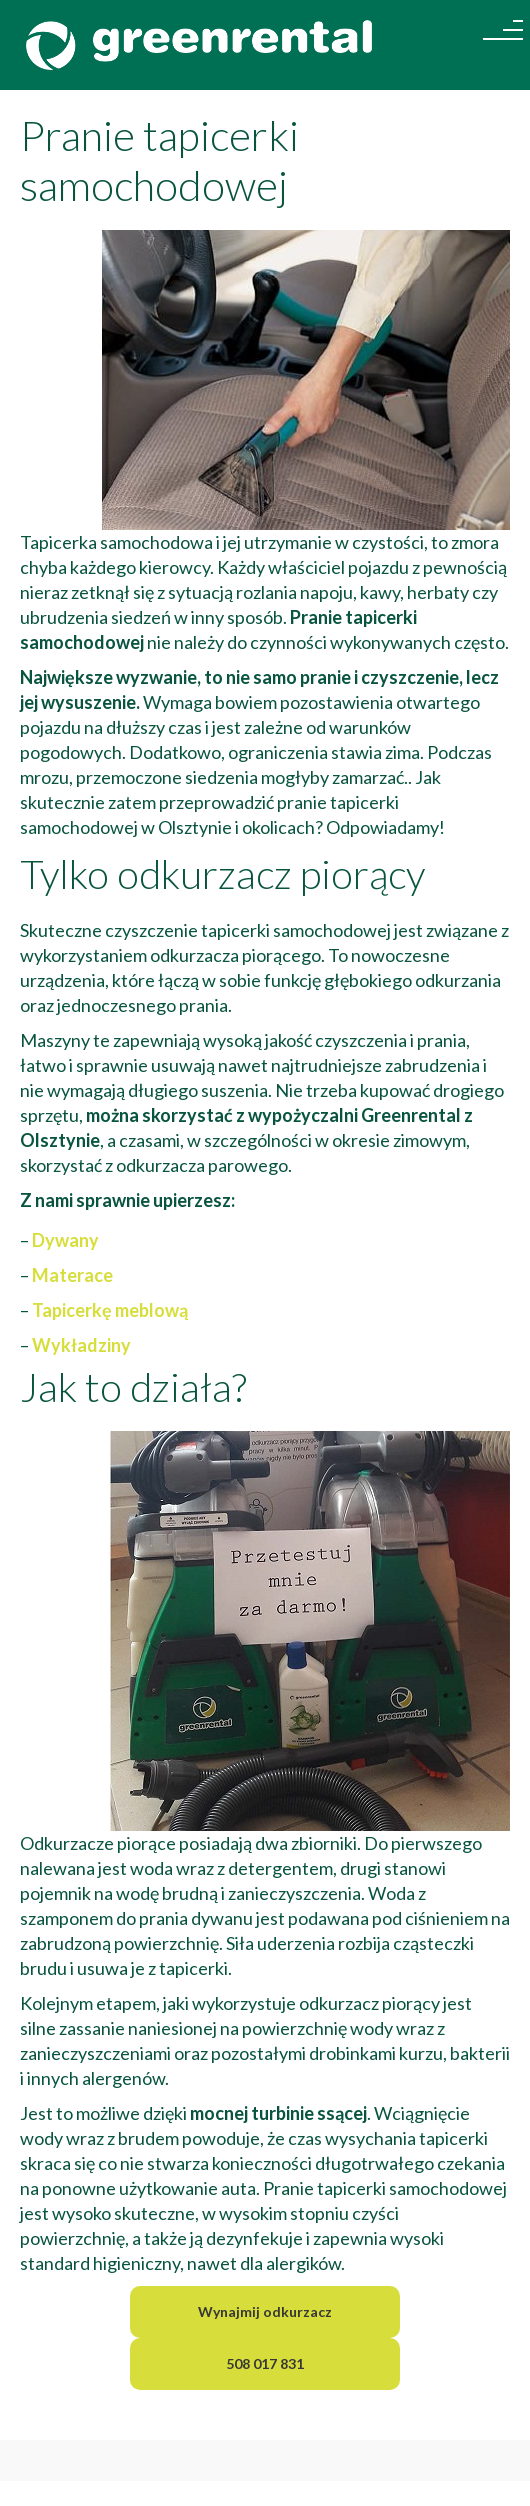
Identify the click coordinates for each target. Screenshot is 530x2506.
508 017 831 (265, 2363)
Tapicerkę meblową (110, 1310)
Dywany (65, 1240)
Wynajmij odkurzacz (265, 2311)
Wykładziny (81, 1345)
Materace (72, 1275)
